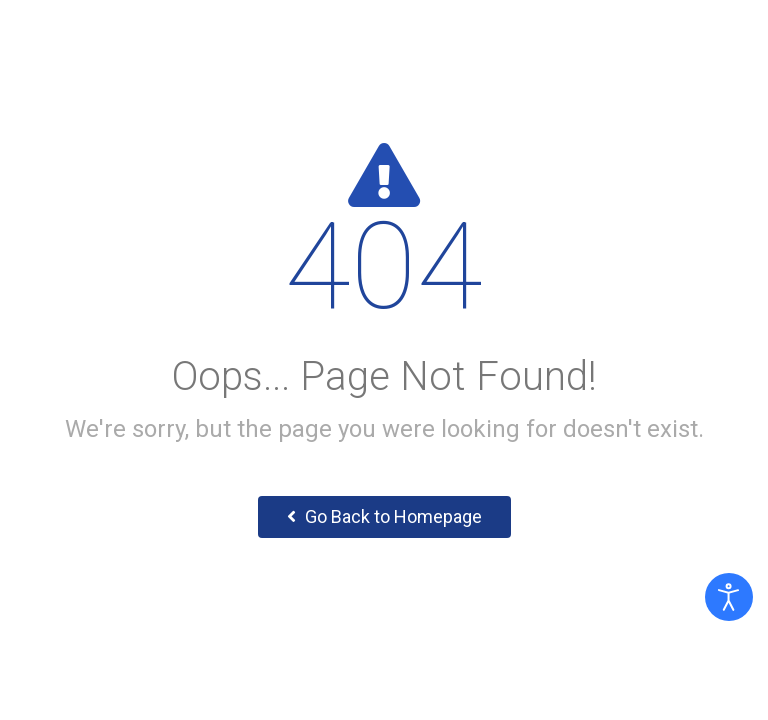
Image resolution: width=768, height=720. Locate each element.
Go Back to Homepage (384, 516)
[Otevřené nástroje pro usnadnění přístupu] (729, 597)
